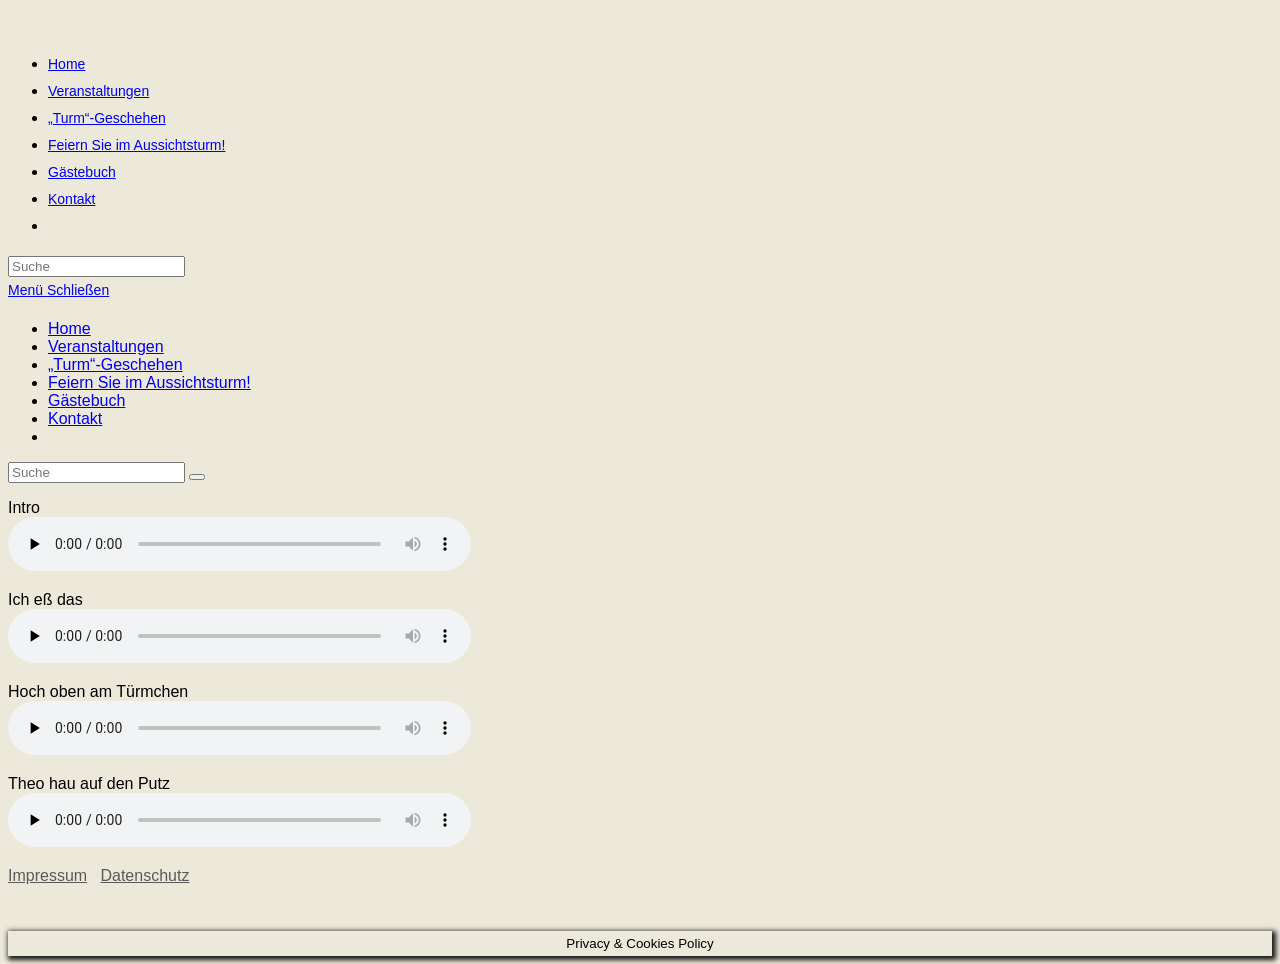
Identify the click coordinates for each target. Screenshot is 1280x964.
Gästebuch (86, 400)
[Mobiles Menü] (58, 290)
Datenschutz (144, 875)
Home (69, 328)
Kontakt (75, 418)
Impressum (47, 875)
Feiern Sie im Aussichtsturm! (149, 382)
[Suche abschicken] (197, 477)
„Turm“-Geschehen (115, 364)
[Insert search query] (96, 472)
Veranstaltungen (106, 346)
